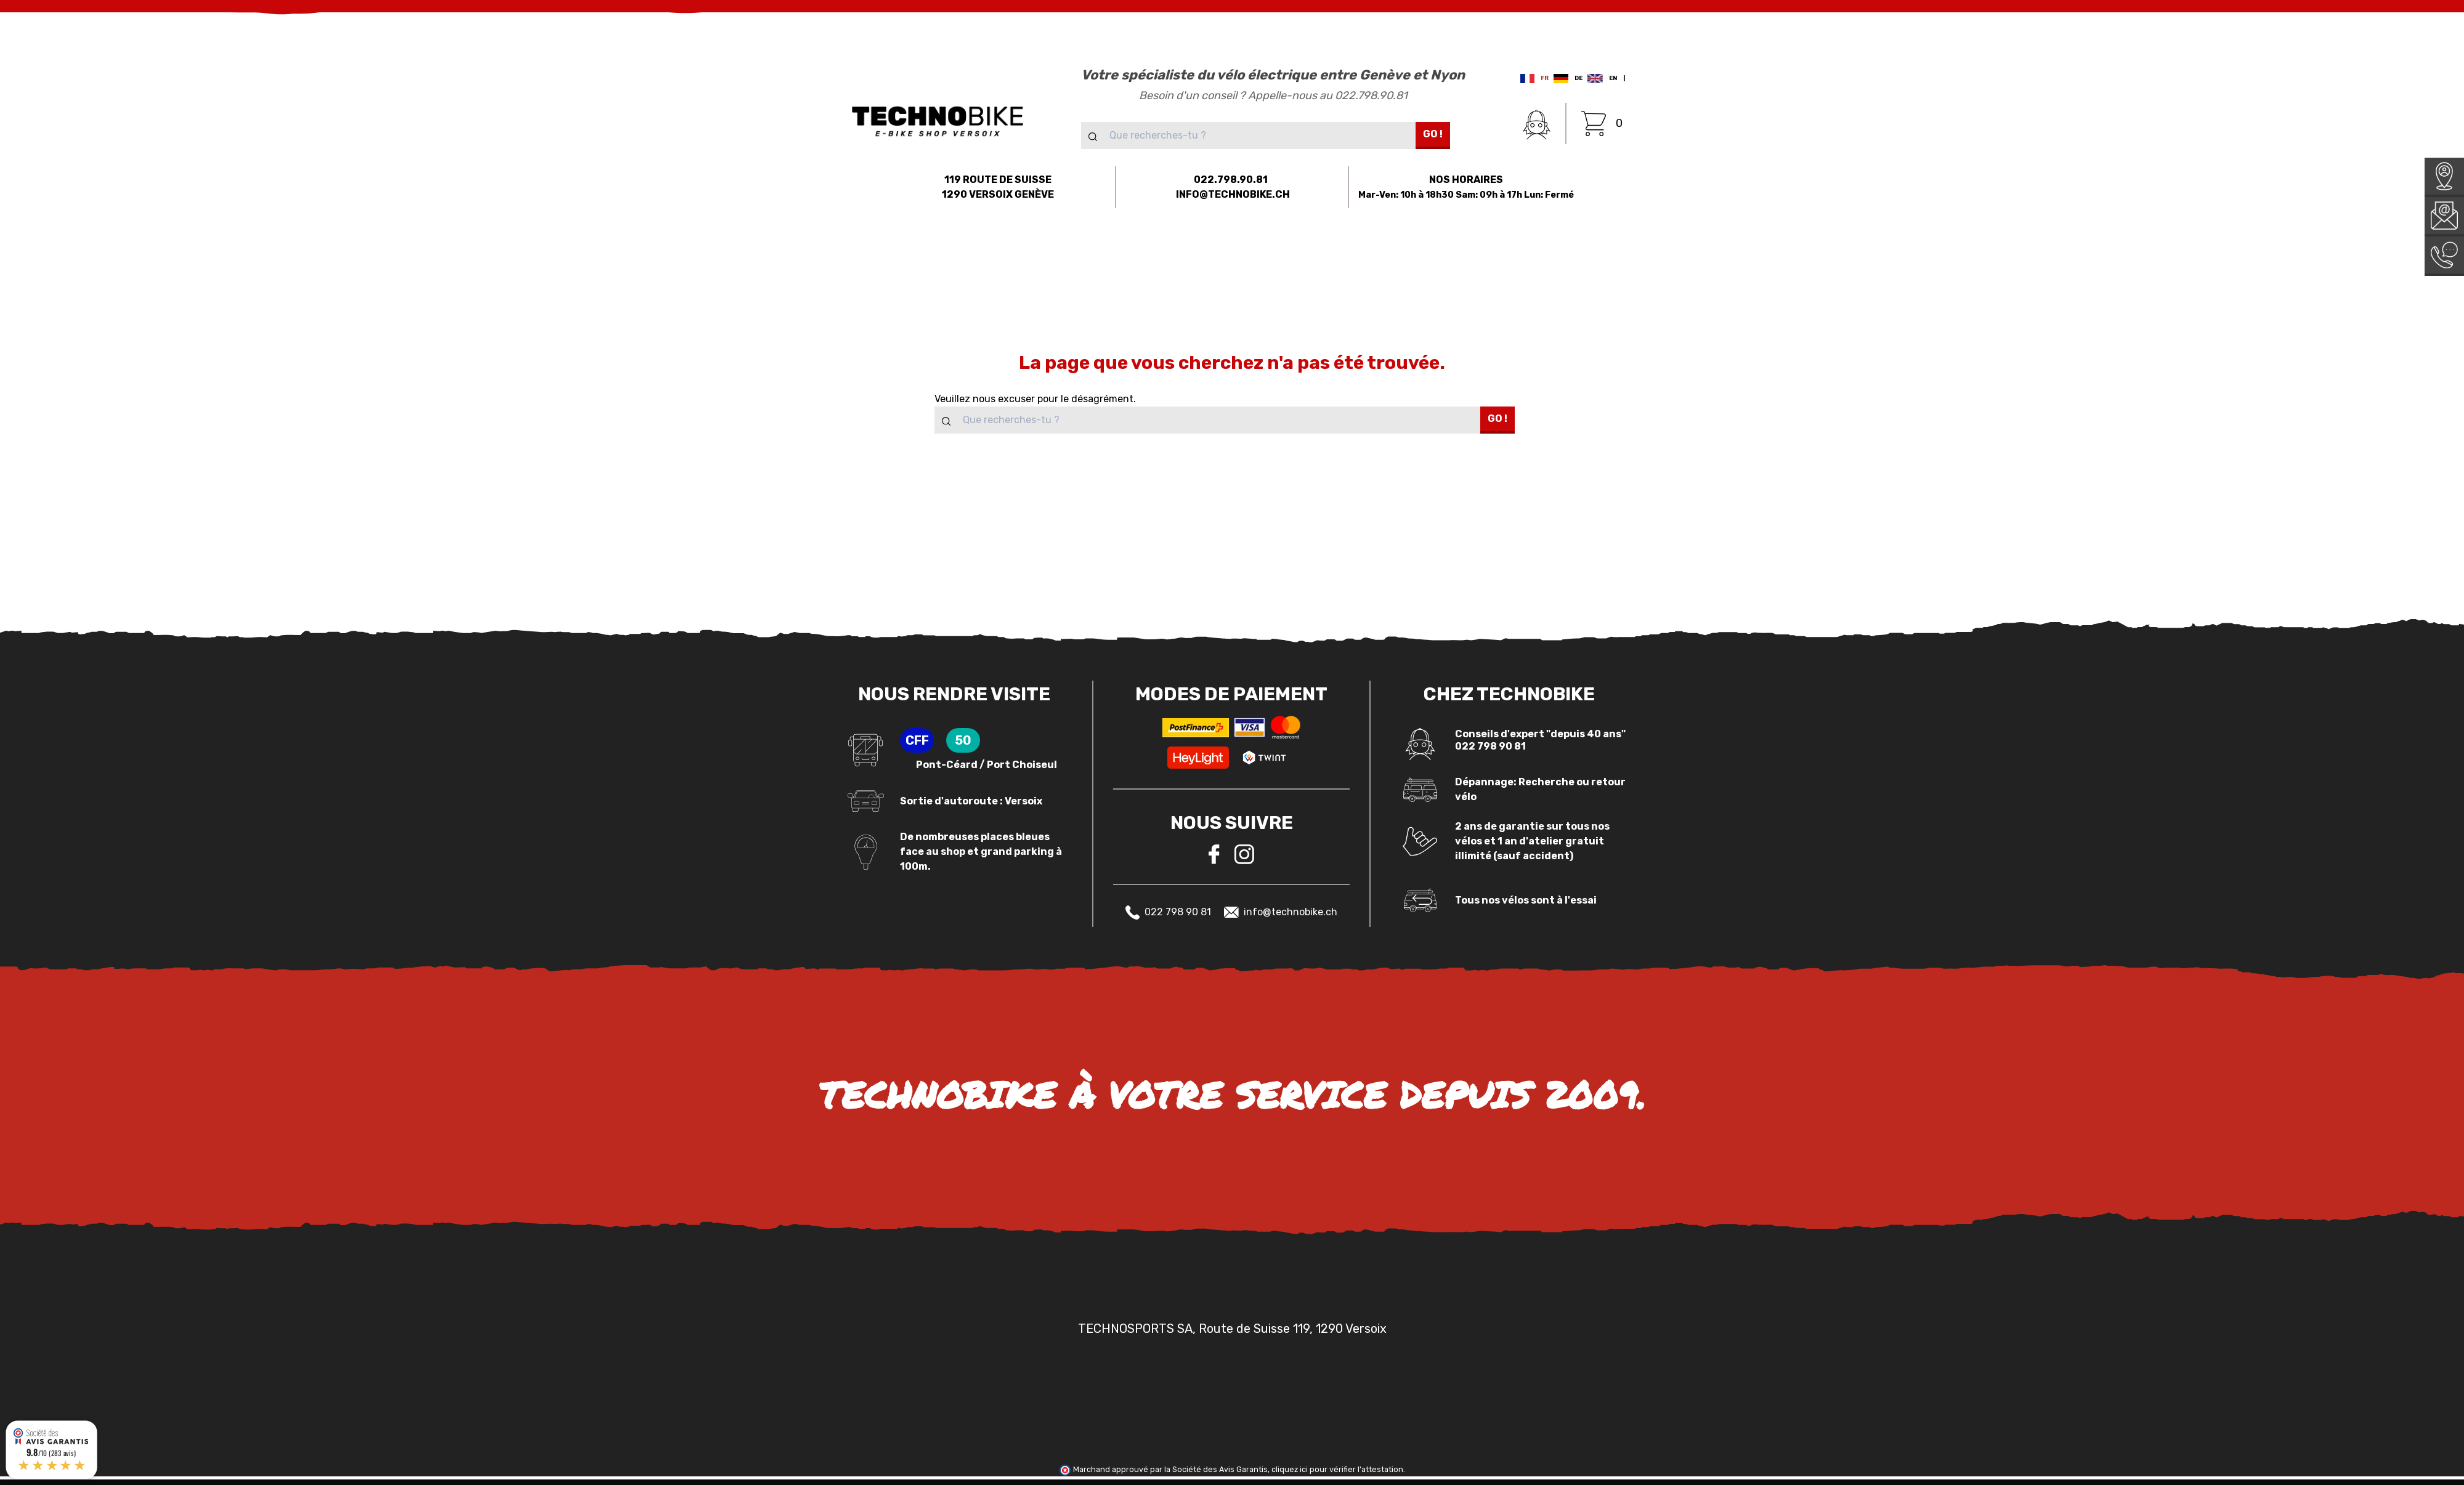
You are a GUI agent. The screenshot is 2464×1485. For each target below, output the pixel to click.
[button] (728, 256)
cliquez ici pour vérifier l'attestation (1337, 1469)
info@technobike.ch (1280, 912)
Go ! (1433, 134)
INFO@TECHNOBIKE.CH (1233, 194)
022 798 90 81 (1168, 912)
